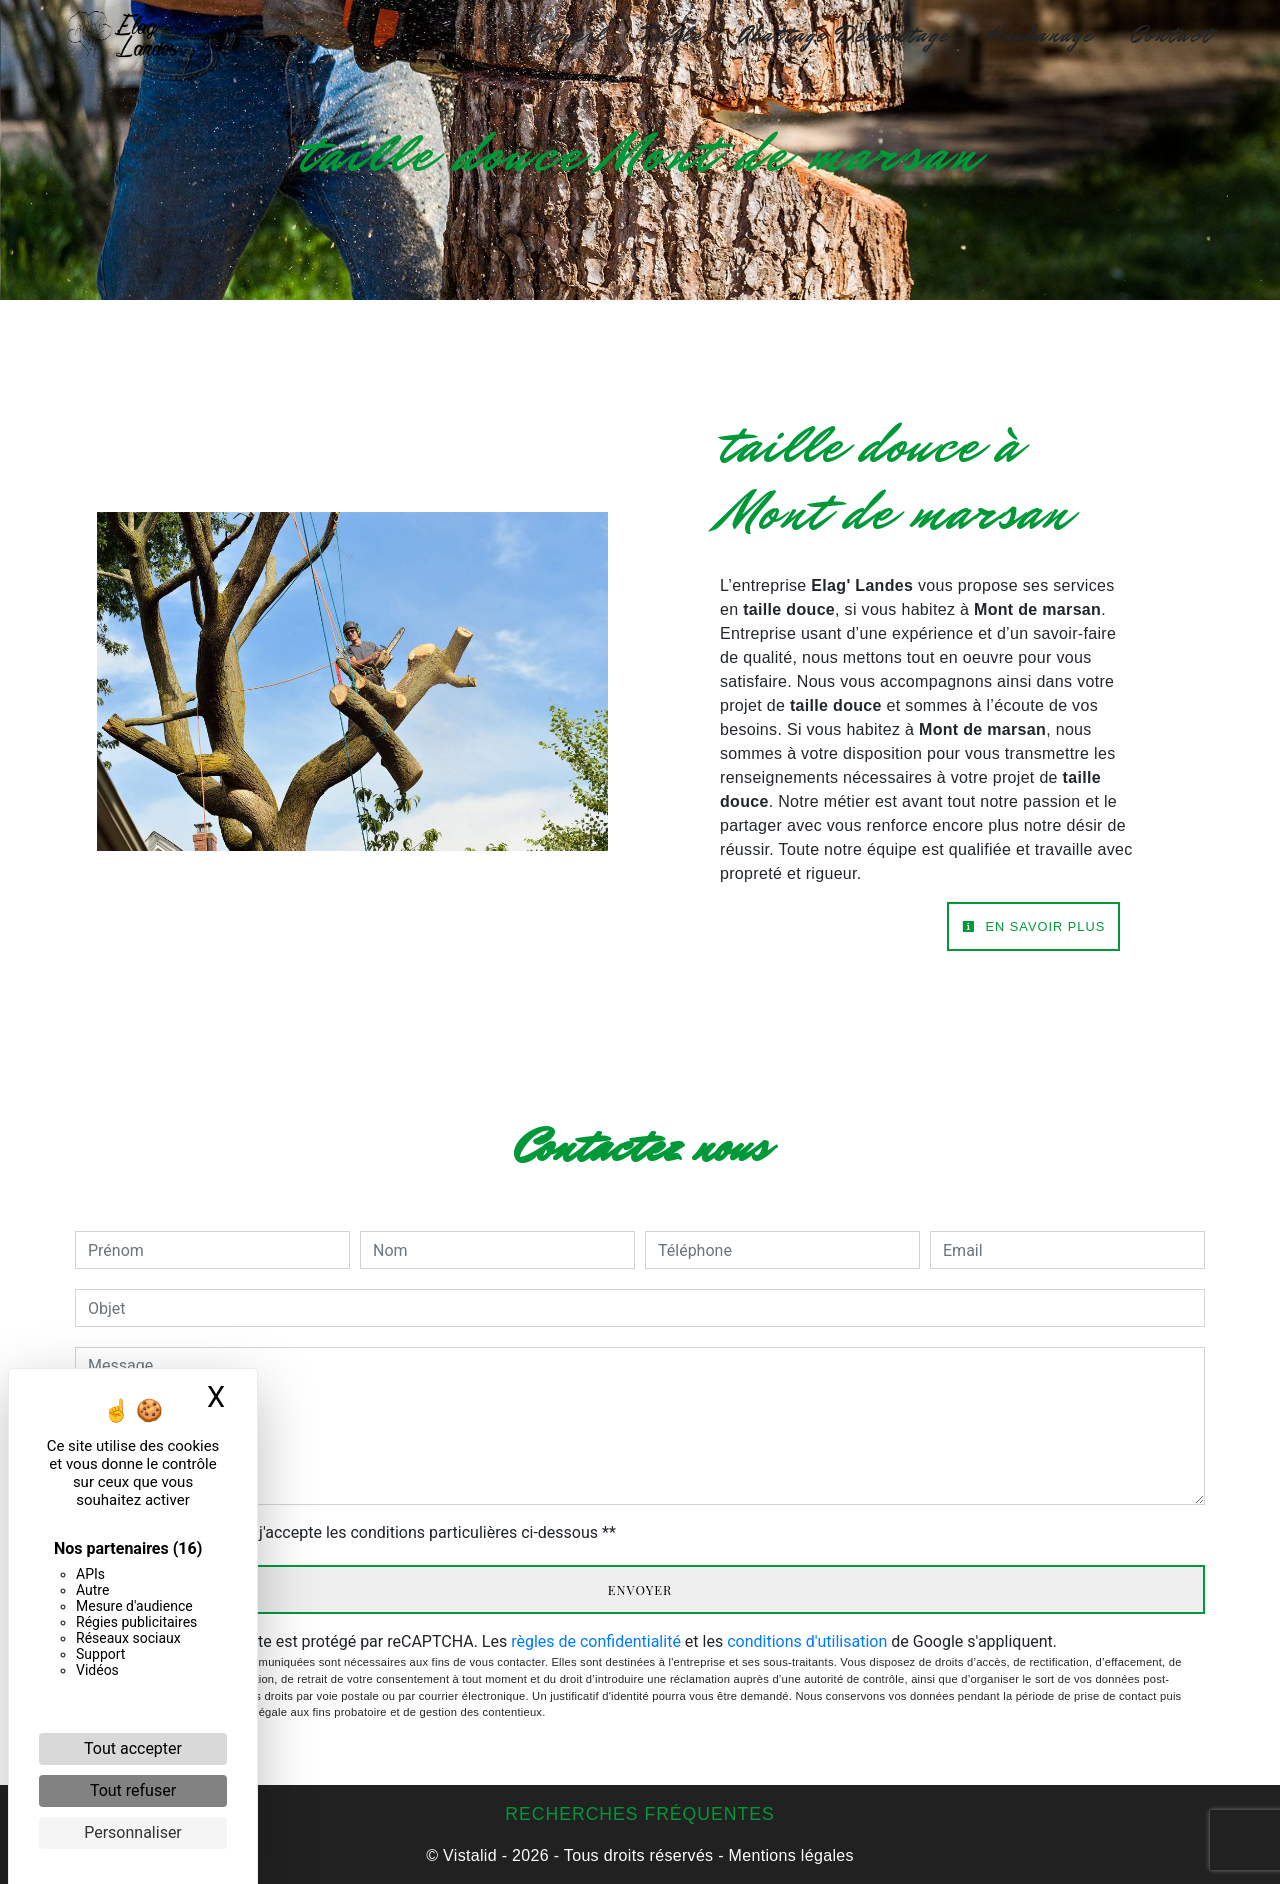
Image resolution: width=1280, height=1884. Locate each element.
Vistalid (470, 1855)
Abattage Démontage (844, 35)
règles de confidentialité (596, 1641)
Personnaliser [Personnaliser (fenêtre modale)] (133, 1832)
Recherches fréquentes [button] (639, 1814)
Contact (1171, 35)
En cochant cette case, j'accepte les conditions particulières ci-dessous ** (355, 1532)
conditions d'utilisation (807, 1641)
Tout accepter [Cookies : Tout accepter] (133, 1748)
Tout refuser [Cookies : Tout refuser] (133, 1790)
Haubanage (1040, 35)
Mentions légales (789, 1855)
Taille (672, 35)
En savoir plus (1033, 926)
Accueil (566, 35)
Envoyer (640, 1589)
